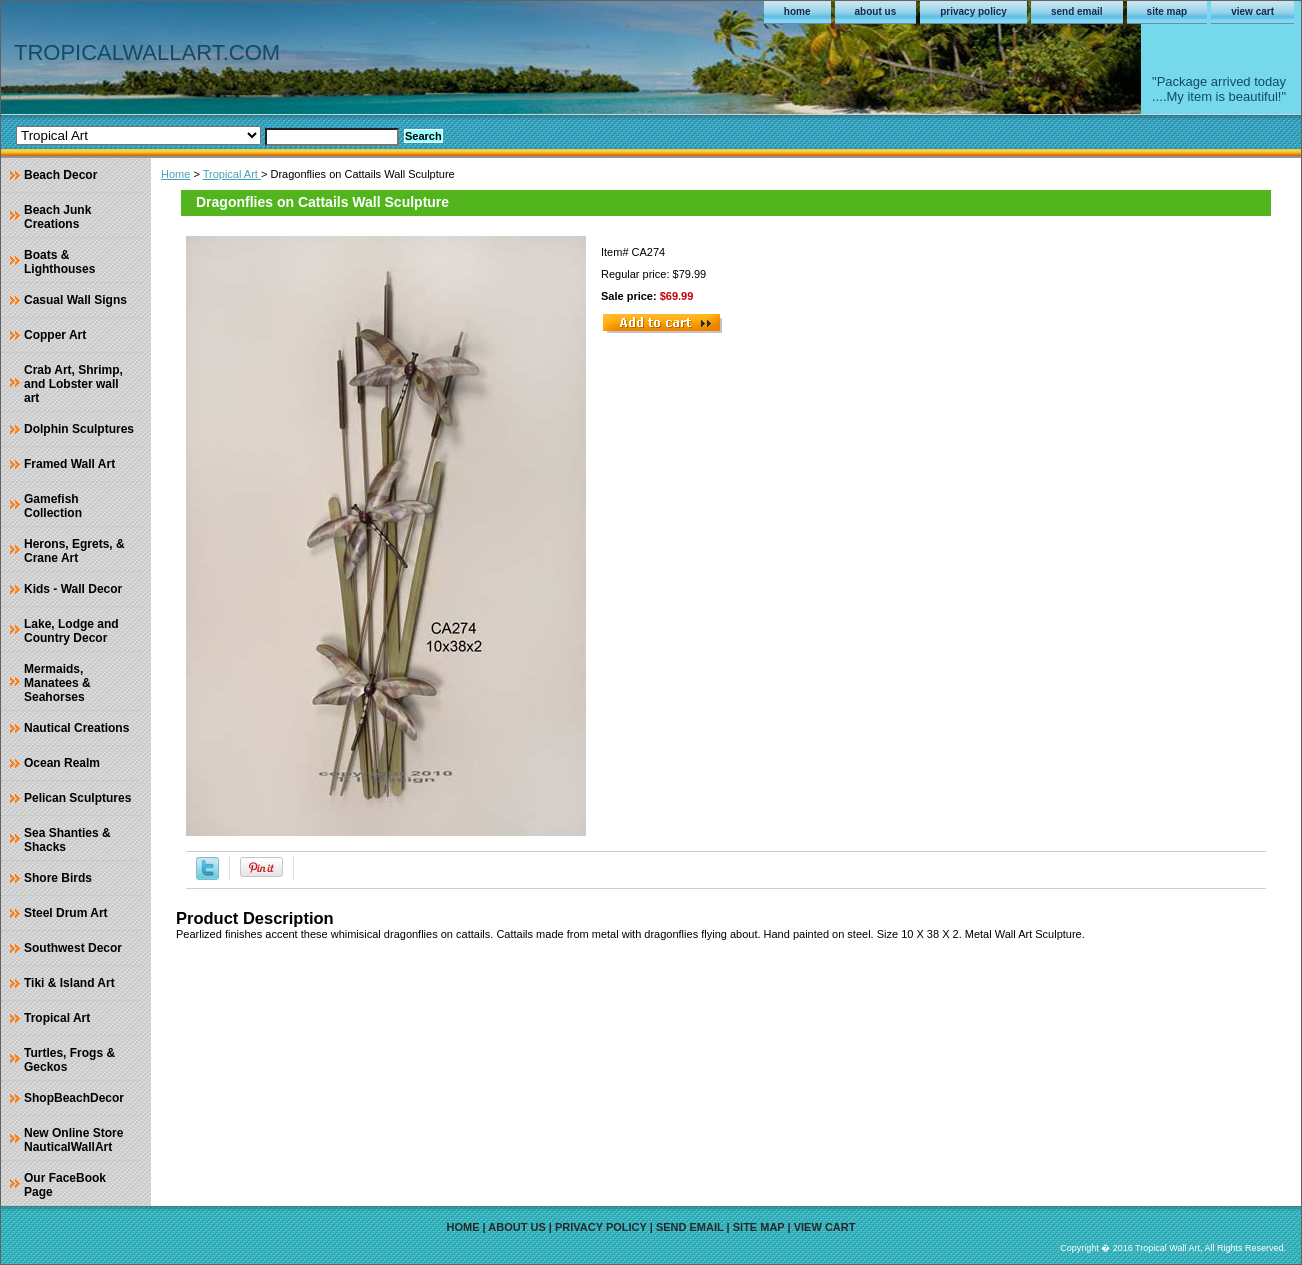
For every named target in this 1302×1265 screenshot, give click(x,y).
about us (876, 11)
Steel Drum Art (66, 913)
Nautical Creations (76, 728)
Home (175, 174)
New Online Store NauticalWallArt (73, 1140)
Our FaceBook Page (65, 1185)
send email (1077, 11)
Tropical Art (232, 174)
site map (1167, 11)
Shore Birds (58, 878)
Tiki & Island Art (69, 983)
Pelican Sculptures (77, 798)
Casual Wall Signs (75, 300)
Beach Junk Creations (57, 217)
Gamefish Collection (53, 506)
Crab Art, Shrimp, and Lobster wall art (73, 384)
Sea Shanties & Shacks (67, 840)
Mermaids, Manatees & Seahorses (57, 683)
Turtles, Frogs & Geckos (69, 1060)
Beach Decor (60, 175)
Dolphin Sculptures (79, 429)
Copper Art (55, 335)
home (797, 11)
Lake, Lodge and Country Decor (71, 631)
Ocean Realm (62, 763)
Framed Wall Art (69, 464)
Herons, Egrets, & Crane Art (74, 551)
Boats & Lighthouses (59, 262)
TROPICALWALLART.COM (147, 52)
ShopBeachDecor (74, 1098)
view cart (1252, 11)
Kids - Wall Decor (73, 589)
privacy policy (973, 11)
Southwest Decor (73, 948)
